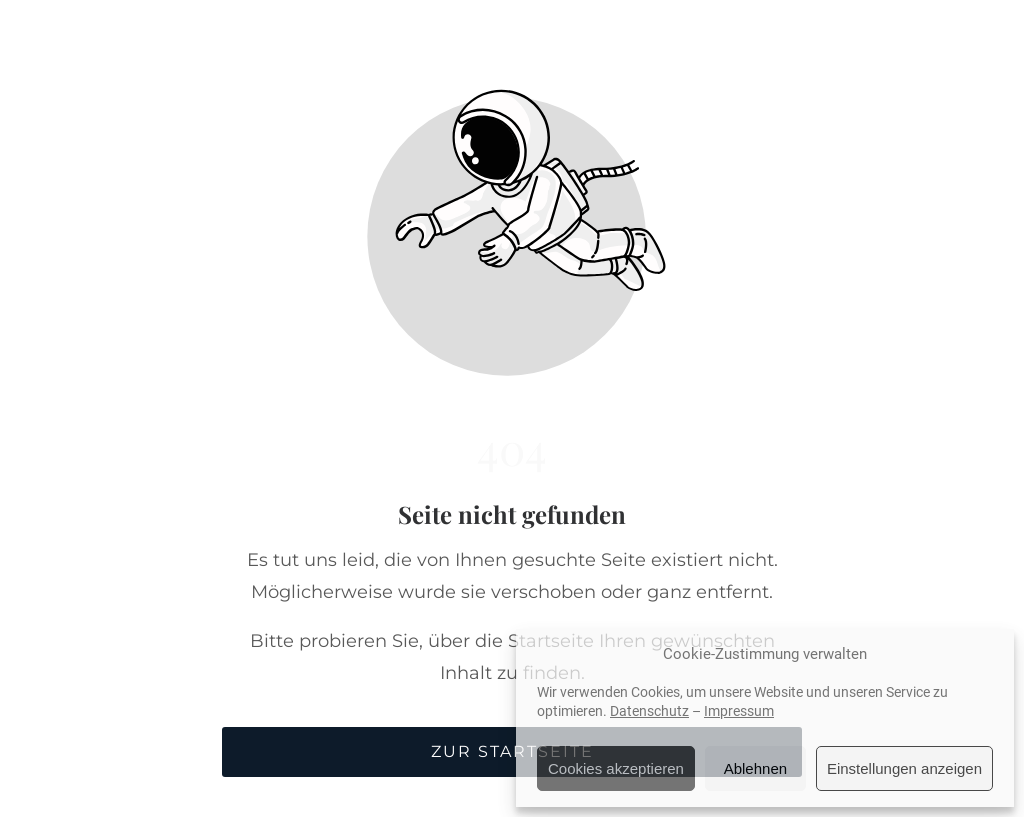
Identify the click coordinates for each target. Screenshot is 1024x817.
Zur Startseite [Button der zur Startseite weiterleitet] (512, 751)
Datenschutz (649, 711)
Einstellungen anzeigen (904, 768)
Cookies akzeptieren (616, 768)
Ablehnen (755, 768)
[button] (967, 44)
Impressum (739, 711)
